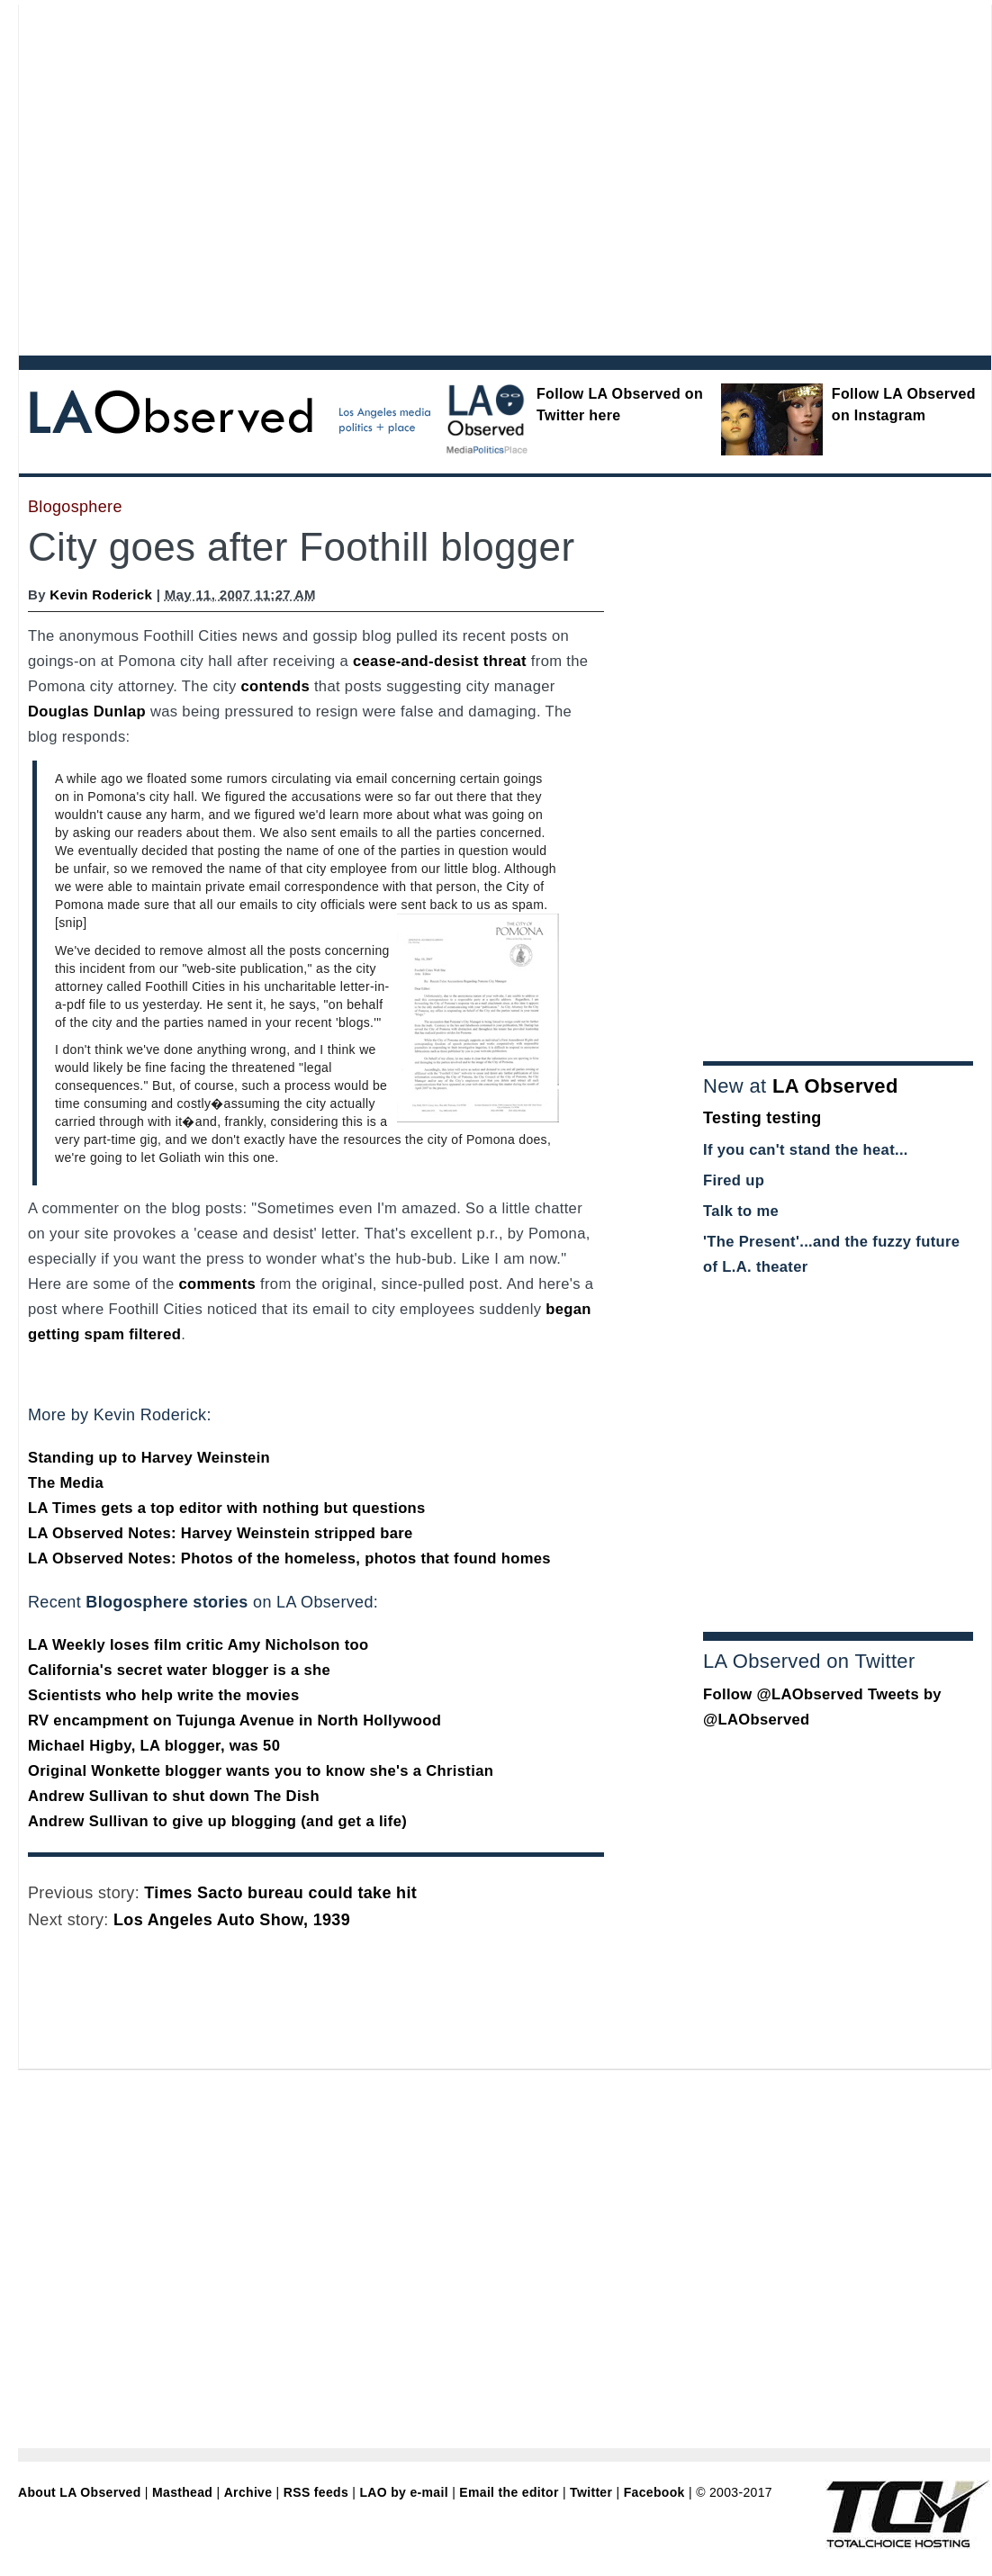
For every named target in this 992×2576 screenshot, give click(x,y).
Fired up (733, 1180)
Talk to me (741, 1211)
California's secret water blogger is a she (179, 1670)
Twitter (591, 2492)
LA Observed (835, 1086)
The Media (66, 1482)
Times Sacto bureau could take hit (280, 1893)
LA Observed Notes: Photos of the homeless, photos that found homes (289, 1558)
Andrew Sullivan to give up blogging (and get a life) (217, 1821)
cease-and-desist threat (440, 661)
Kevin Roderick (101, 594)
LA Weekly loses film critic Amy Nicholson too (198, 1644)
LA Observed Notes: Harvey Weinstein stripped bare (220, 1533)
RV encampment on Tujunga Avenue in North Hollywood (234, 1720)
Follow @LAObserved (783, 1694)
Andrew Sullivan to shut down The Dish (174, 1796)
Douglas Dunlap (87, 711)
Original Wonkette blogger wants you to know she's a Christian (260, 1770)
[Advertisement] (171, 176)
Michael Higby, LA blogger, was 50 (154, 1745)
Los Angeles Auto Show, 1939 (231, 1920)
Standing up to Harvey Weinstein (149, 1457)
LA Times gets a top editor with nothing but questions (227, 1508)
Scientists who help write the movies (164, 1695)
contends (275, 686)
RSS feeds (316, 2492)
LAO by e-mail (403, 2492)
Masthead (182, 2492)
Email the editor (508, 2492)
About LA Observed (79, 2492)
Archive (248, 2492)
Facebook (654, 2492)
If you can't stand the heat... (805, 1149)
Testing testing (762, 1118)
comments (217, 1284)
